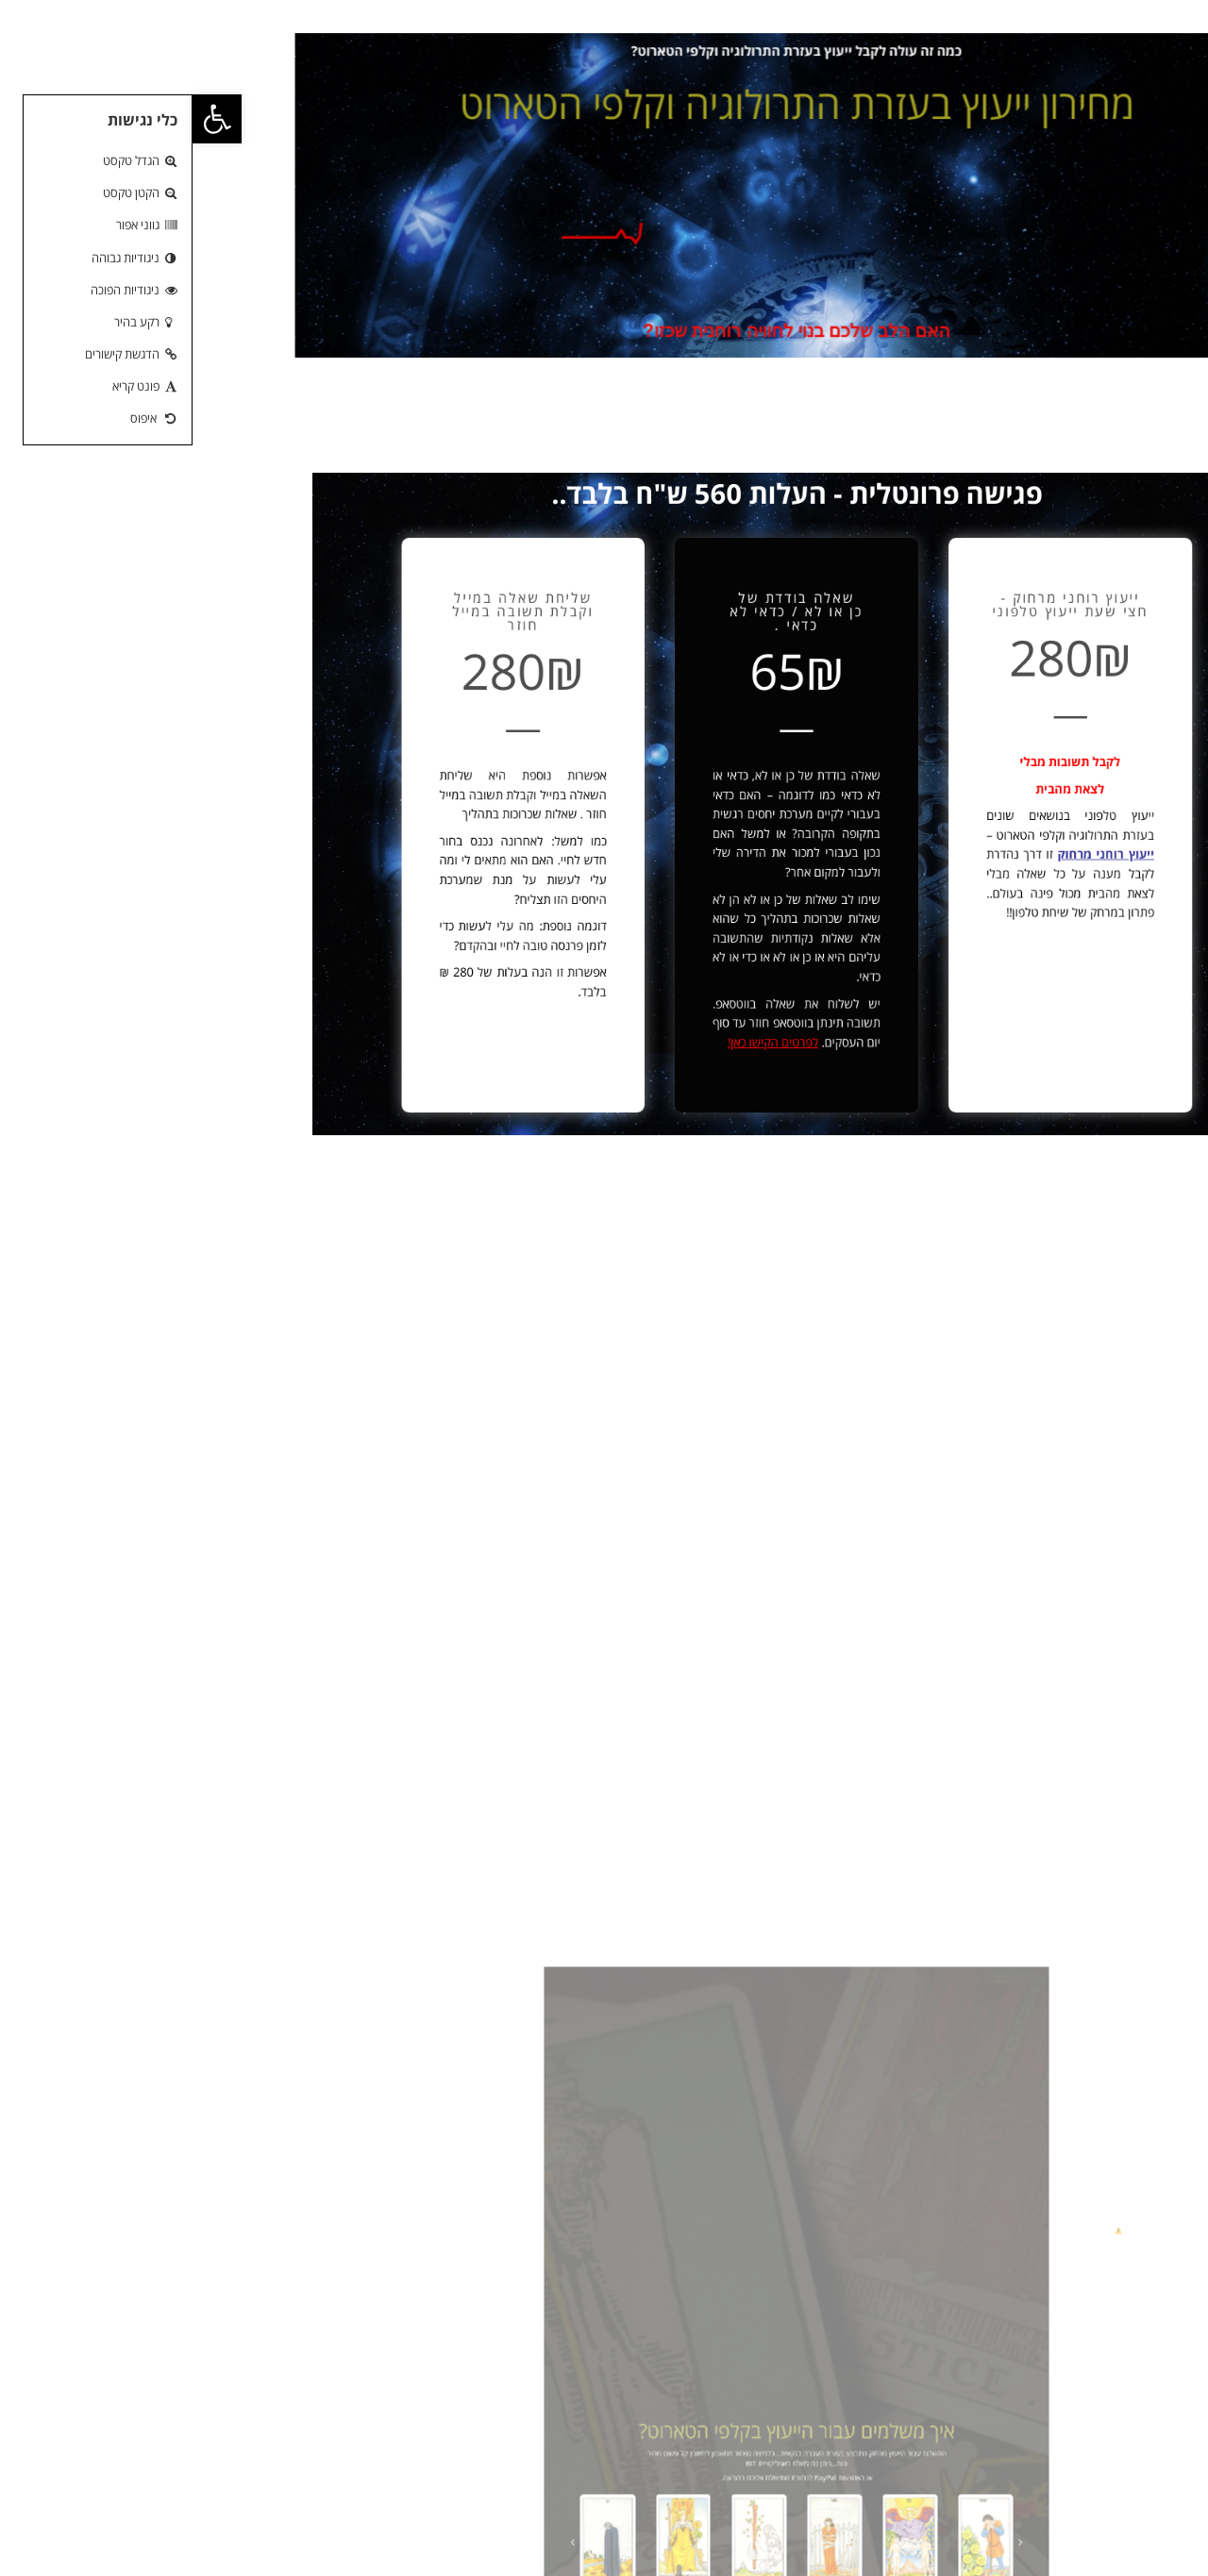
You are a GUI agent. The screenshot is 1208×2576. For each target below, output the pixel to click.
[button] (24, 118)
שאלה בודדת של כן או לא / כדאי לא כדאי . (604, 651)
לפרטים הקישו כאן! (585, 992)
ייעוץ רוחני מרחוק (850, 843)
